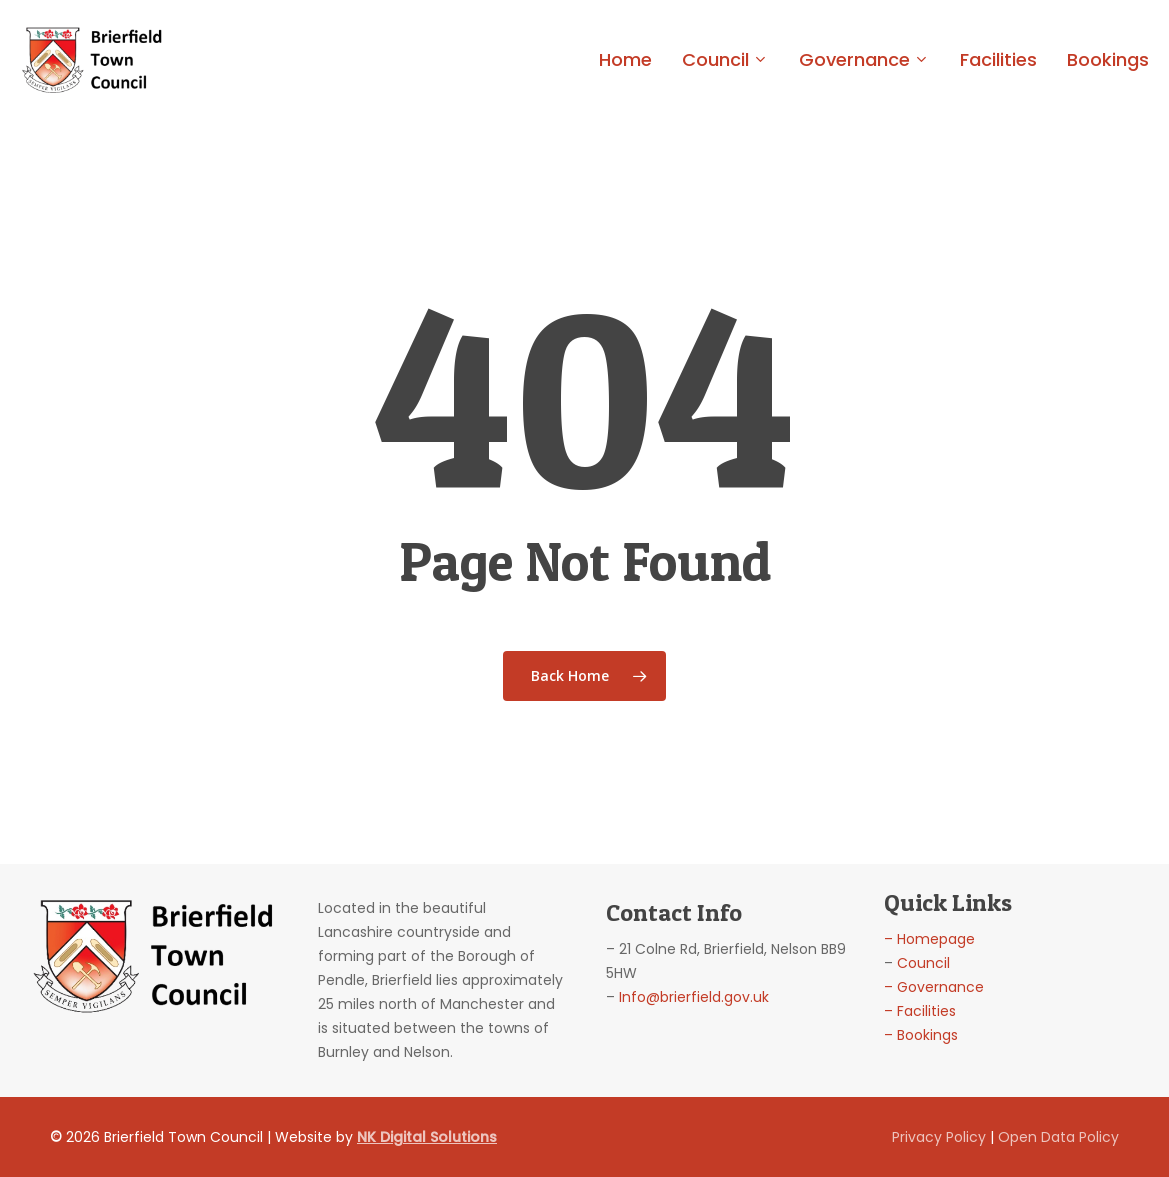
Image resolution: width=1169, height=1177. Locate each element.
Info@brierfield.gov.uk (694, 997)
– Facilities (920, 1011)
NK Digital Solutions (427, 1137)
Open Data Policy (1058, 1137)
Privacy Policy (939, 1137)
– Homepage (929, 939)
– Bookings (921, 1035)
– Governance (934, 987)
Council (923, 963)
